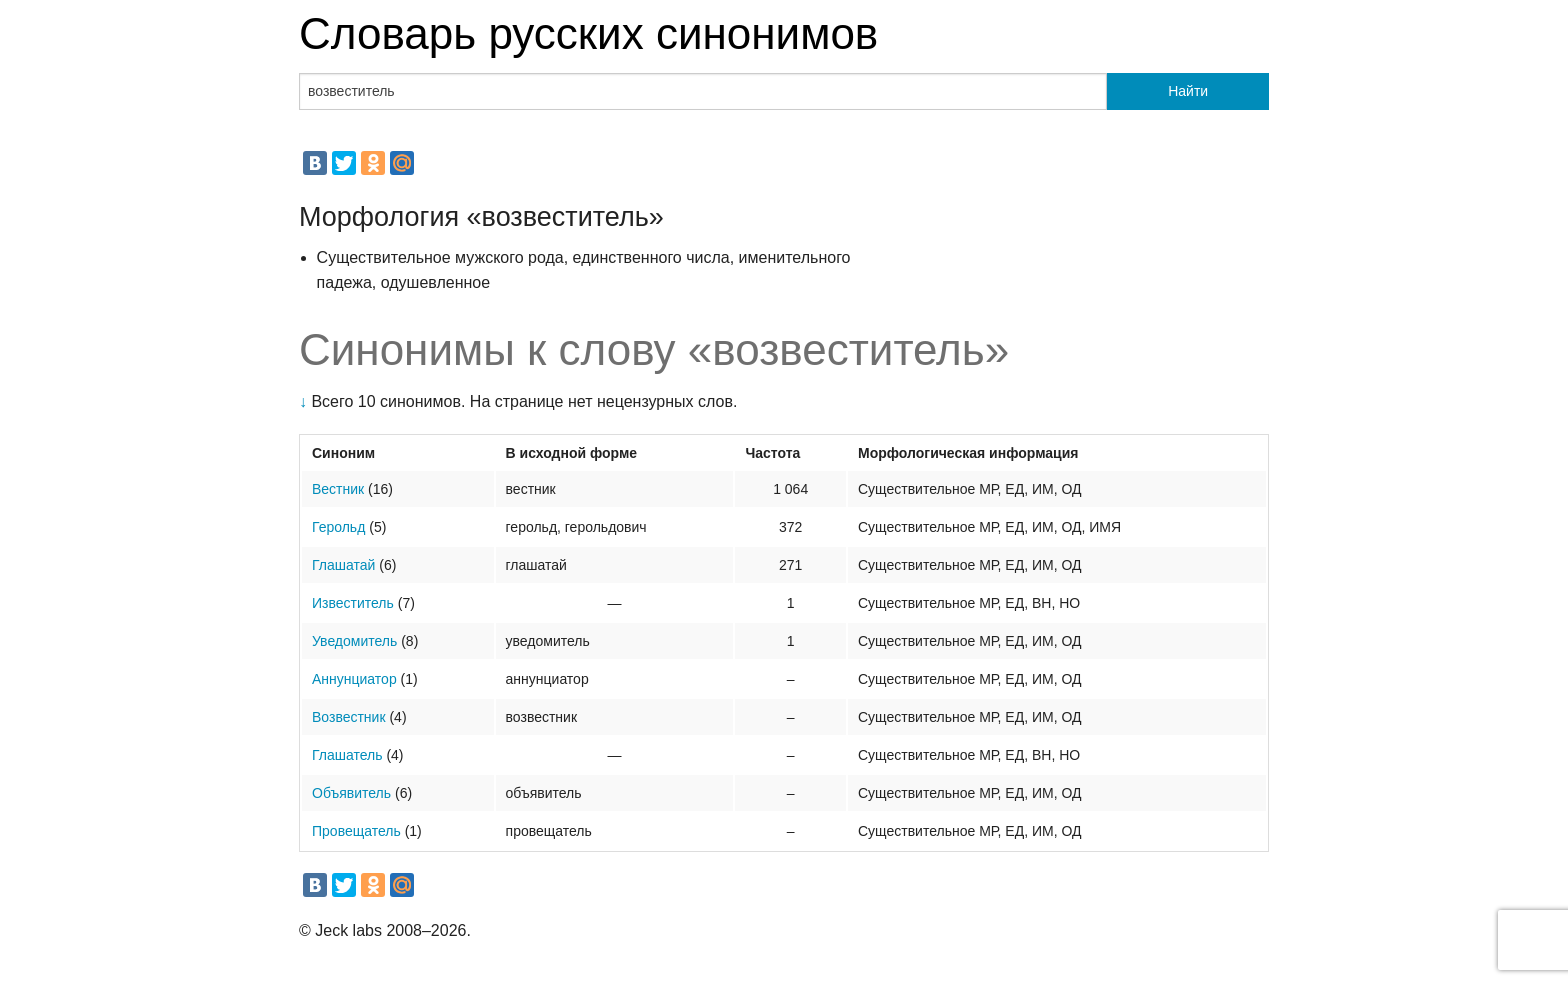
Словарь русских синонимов (588, 33)
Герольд (338, 527)
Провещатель (356, 831)
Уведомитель (354, 641)
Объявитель (351, 793)
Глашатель (347, 755)
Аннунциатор (354, 679)
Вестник (338, 489)
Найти (1188, 91)
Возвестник (349, 717)
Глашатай (343, 565)
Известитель (353, 603)
